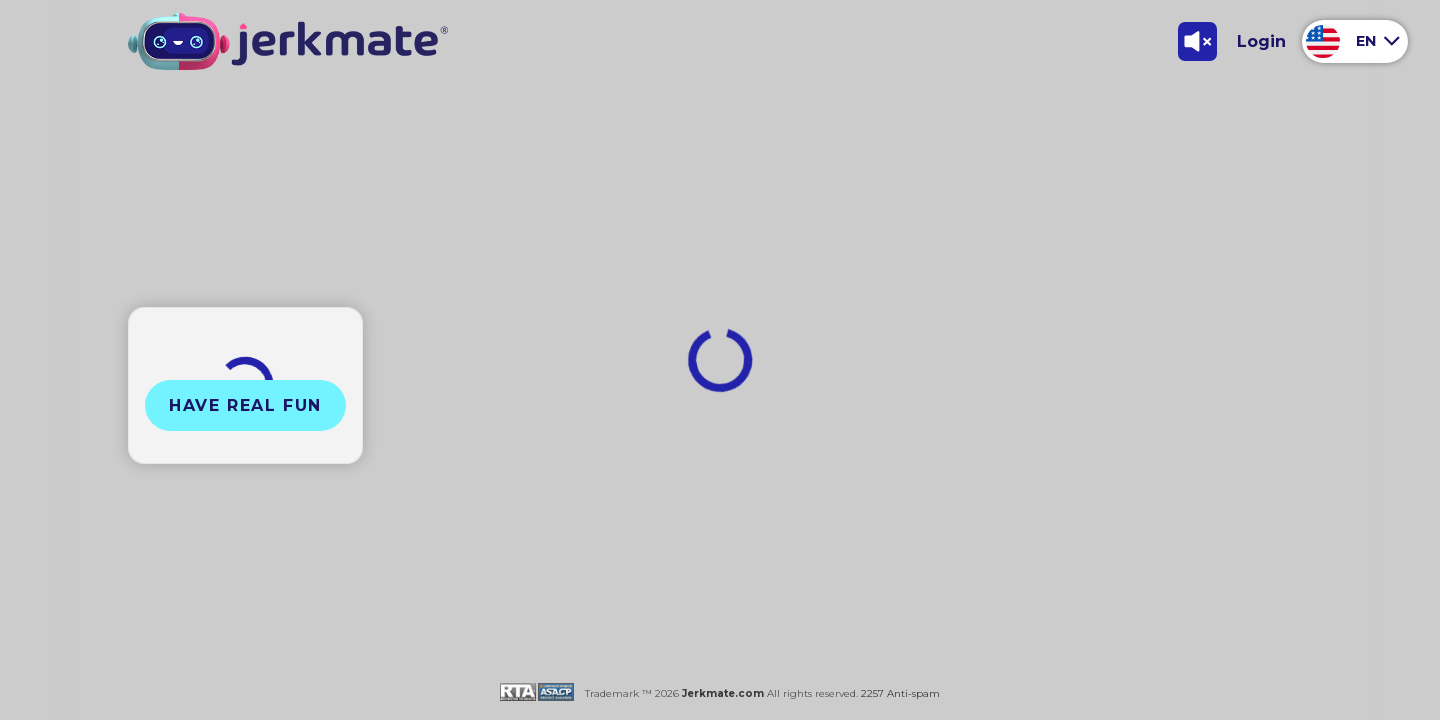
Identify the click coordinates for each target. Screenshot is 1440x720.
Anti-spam (913, 693)
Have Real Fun (245, 405)
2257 (871, 693)
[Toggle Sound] (1197, 41)
